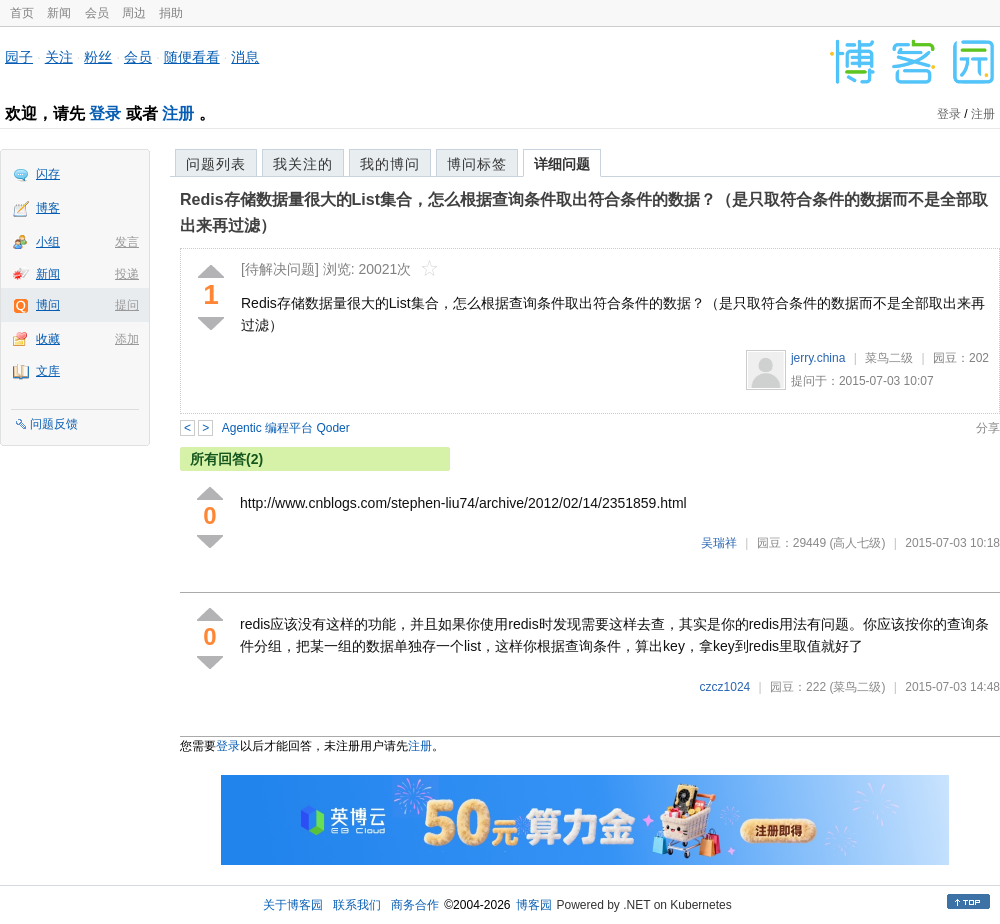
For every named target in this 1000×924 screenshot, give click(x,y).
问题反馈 (54, 424)
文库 (48, 371)
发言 (127, 242)
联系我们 (357, 905)
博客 (48, 208)
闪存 (48, 174)
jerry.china (818, 358)
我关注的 (303, 164)
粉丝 (98, 57)
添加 (127, 339)
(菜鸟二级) (857, 687)
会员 (97, 13)
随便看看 (192, 57)
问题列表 (216, 164)
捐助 (171, 13)
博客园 (534, 905)
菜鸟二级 (889, 358)
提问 (127, 305)
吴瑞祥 (719, 543)
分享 (988, 428)
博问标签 (477, 164)
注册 (178, 113)
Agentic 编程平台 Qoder (286, 428)
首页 (22, 13)
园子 (19, 57)
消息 (245, 57)
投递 (127, 274)
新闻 (59, 13)
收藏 (48, 339)
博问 (48, 305)
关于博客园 (293, 905)
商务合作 (415, 905)
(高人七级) (857, 543)
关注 (59, 57)
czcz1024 (725, 687)
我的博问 (390, 164)
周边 (134, 13)
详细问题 (562, 164)
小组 (48, 242)
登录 (105, 113)
